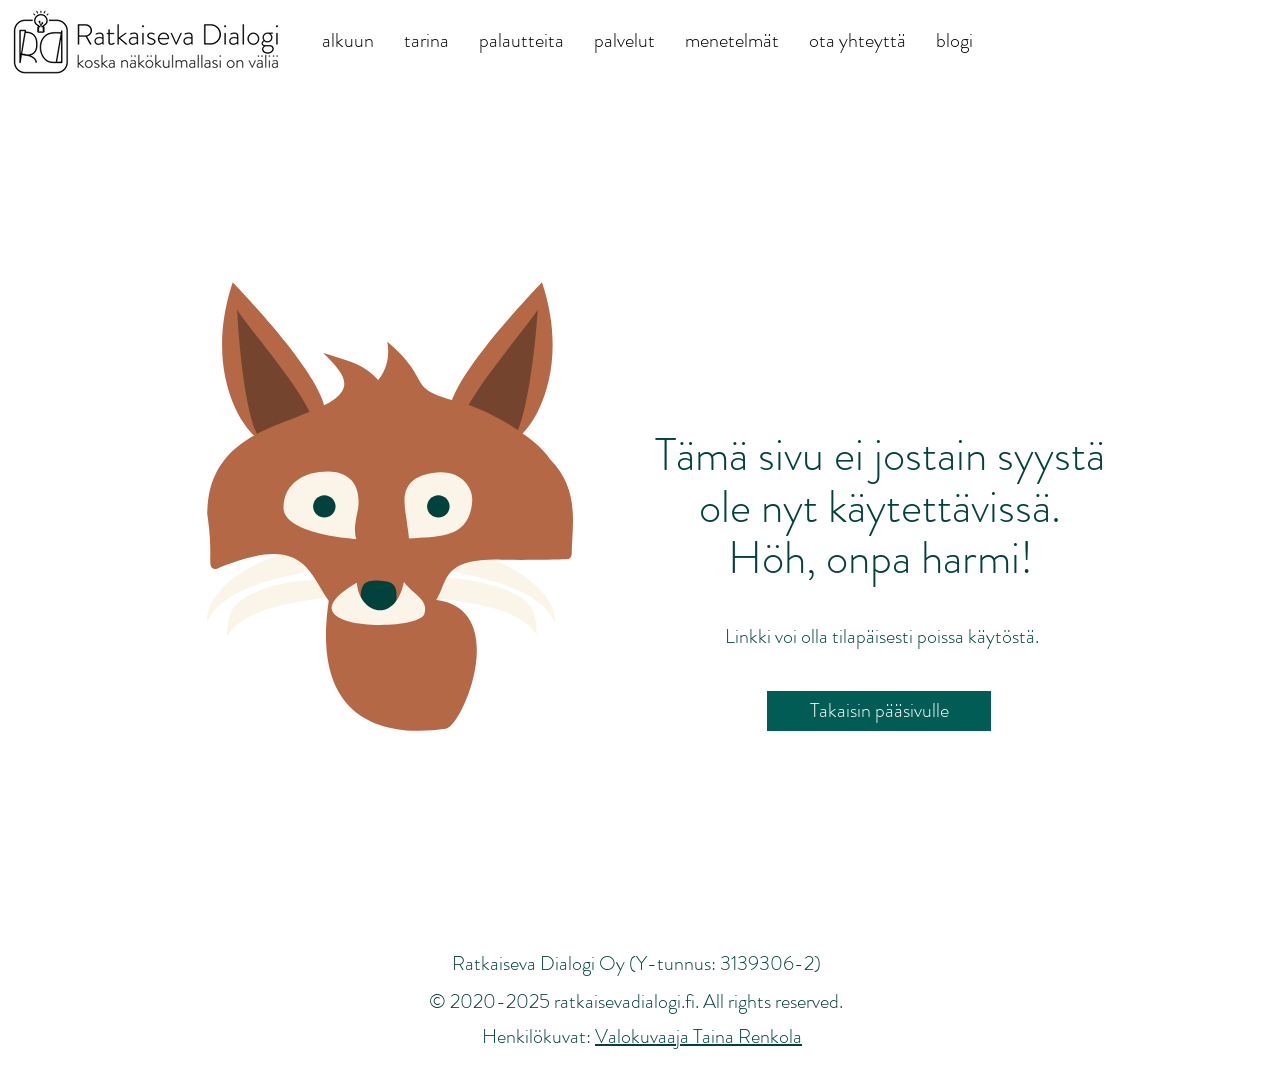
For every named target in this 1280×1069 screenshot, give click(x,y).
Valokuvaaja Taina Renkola (698, 1036)
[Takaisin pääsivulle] (879, 711)
